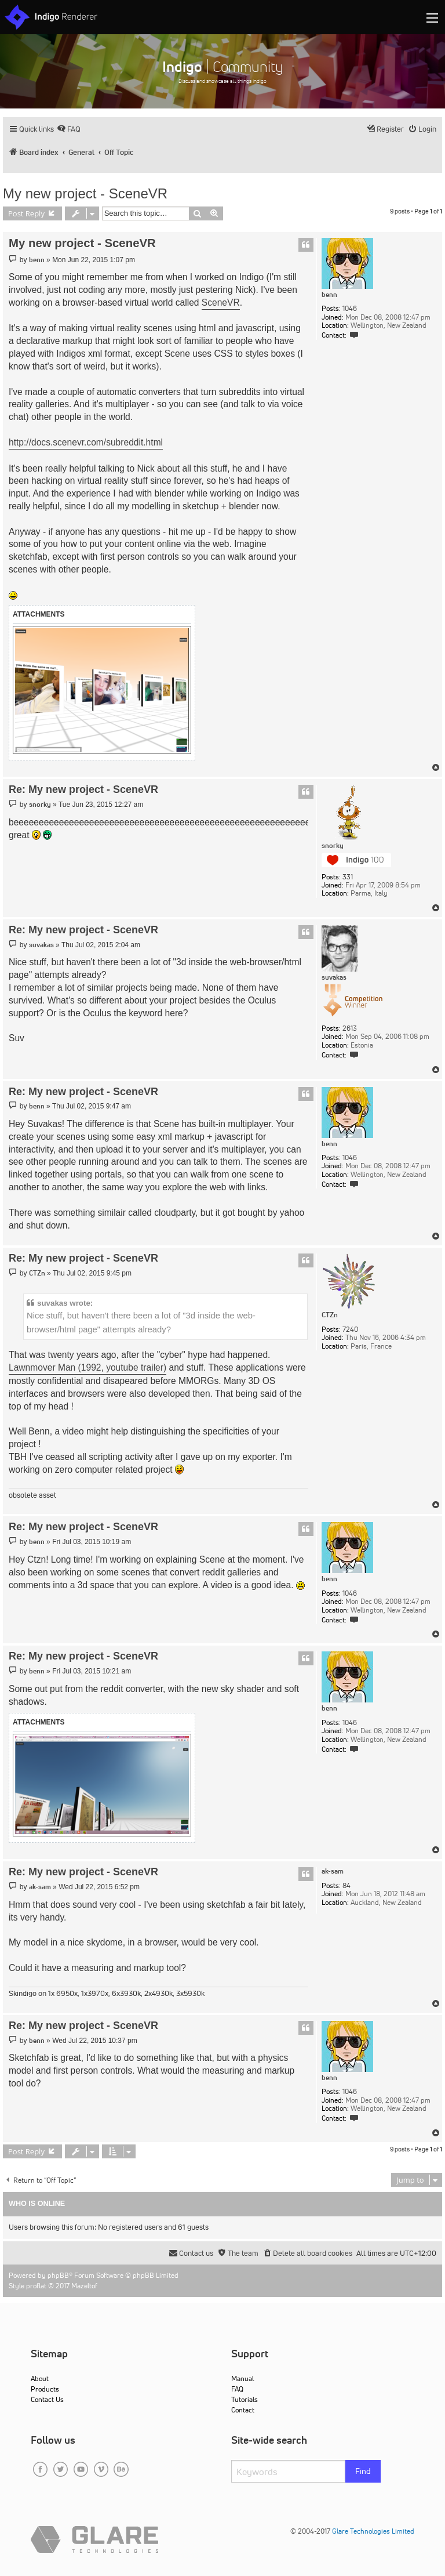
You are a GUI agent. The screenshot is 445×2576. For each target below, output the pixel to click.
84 (346, 1886)
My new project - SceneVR (85, 193)
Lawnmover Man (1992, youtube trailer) (87, 1367)
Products (45, 2389)
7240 (350, 1329)
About (40, 2378)
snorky (333, 846)
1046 (349, 309)
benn (329, 295)
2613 (349, 1028)
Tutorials (244, 2399)
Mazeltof (84, 2286)
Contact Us (47, 2399)
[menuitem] (69, 129)
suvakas (334, 977)
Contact (242, 2410)
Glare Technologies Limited (373, 2531)
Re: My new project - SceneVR (83, 789)
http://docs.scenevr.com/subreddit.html (86, 442)
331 (347, 877)
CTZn (330, 1315)
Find (363, 2471)
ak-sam (333, 1871)
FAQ (237, 2389)
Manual (242, 2378)
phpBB (58, 2275)
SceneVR (221, 302)
